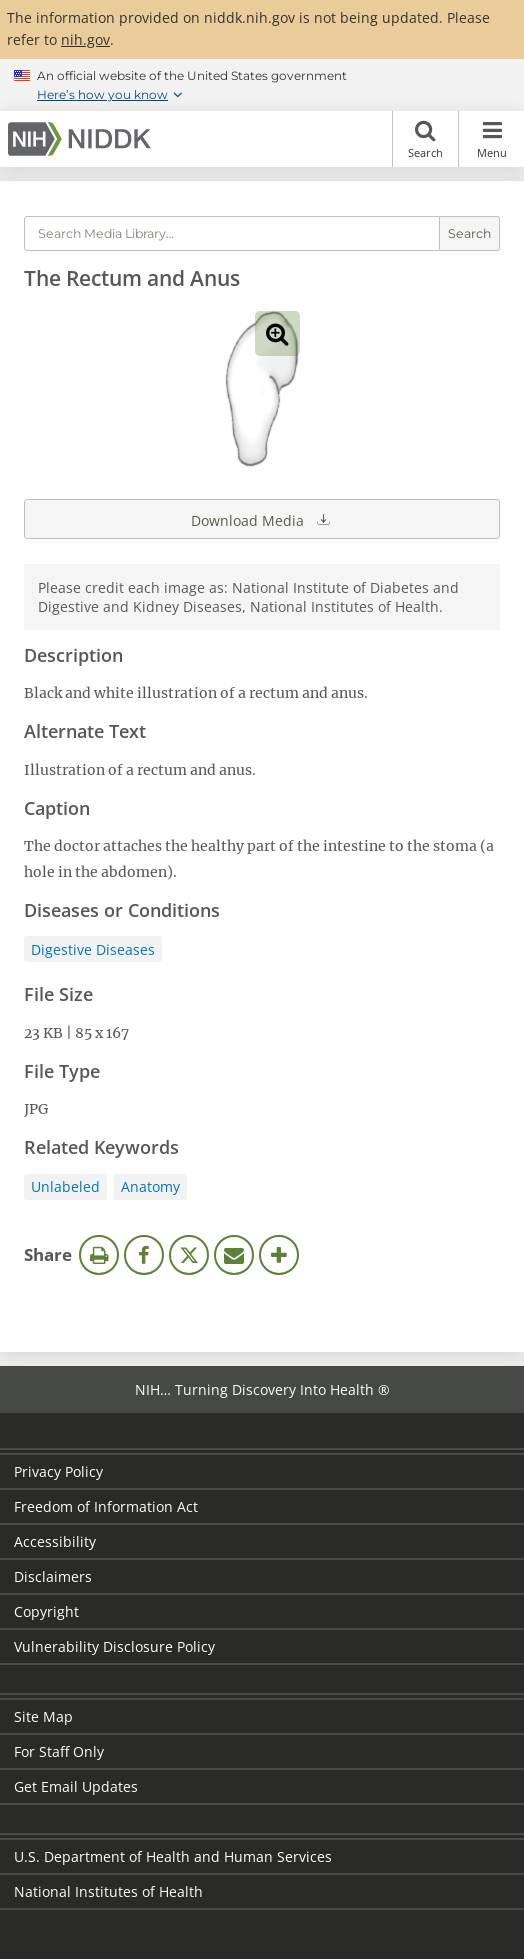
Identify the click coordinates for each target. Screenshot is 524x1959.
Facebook (144, 1255)
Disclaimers (53, 1576)
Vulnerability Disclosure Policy (114, 1646)
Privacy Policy (58, 1471)
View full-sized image (277, 333)
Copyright (46, 1611)
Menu (491, 139)
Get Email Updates (76, 1786)
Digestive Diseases (93, 949)
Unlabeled (65, 1186)
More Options (279, 1255)
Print (99, 1255)
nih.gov (85, 39)
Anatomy (150, 1186)
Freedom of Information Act (106, 1506)
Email (234, 1255)
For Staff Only (59, 1751)
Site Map (43, 1716)
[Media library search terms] (232, 233)
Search (425, 139)
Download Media (262, 519)
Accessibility (55, 1541)
